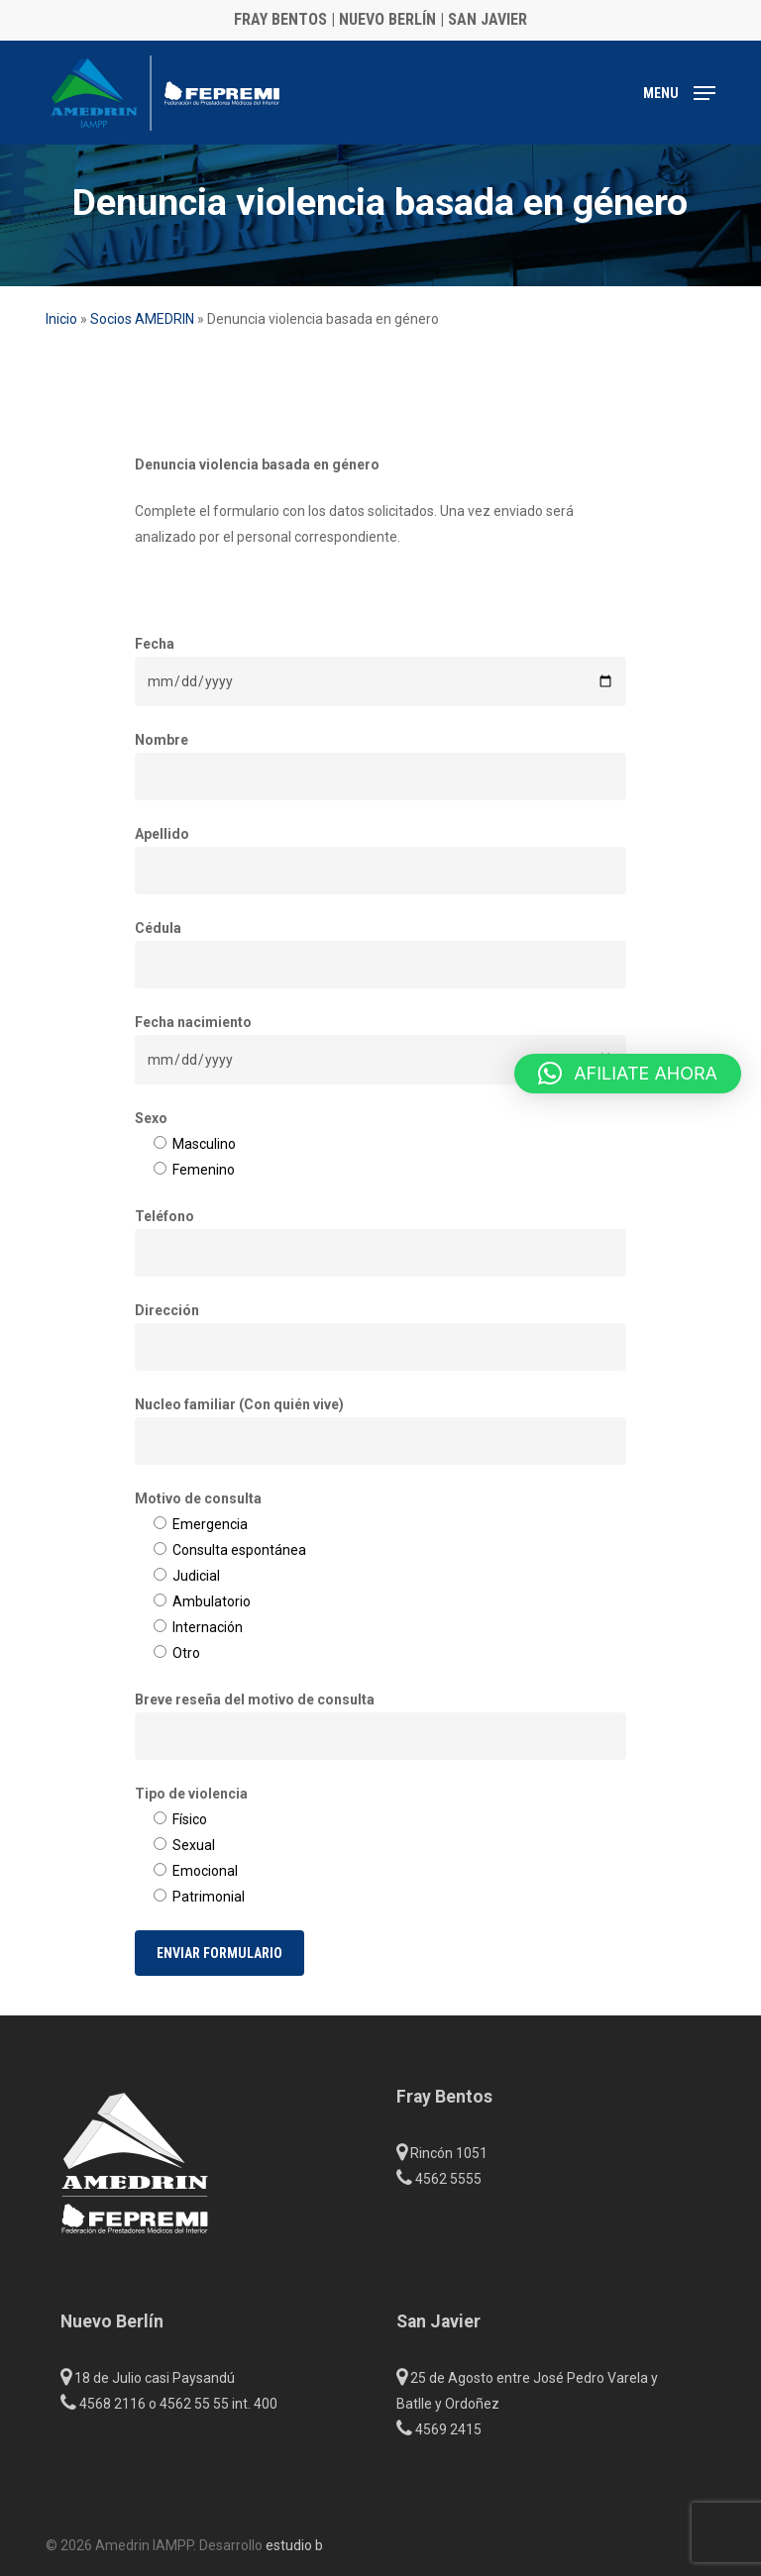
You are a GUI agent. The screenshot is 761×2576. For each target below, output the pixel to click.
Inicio (61, 319)
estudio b (294, 2545)
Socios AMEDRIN (142, 319)
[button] (679, 91)
